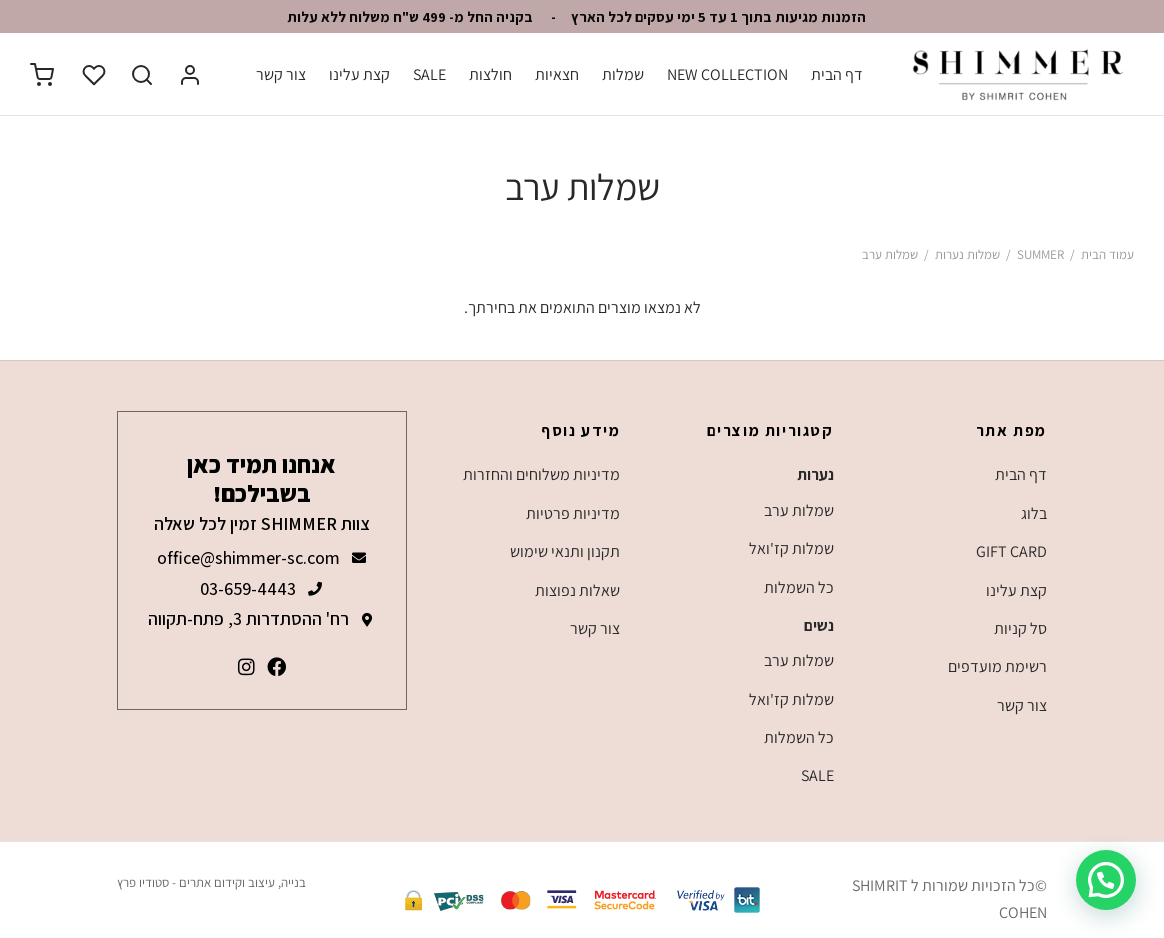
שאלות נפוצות (577, 590)
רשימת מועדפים (997, 666)
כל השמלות (799, 587)
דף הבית (837, 74)
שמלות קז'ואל (791, 548)
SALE (429, 74)
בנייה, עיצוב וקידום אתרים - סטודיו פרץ (211, 882)
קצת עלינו (359, 74)
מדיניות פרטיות (573, 513)
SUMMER (1040, 254)
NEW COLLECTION (727, 74)
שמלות (623, 74)
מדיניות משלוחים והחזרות (541, 474)
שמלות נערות (967, 254)
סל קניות (1020, 628)
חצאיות (557, 74)
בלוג (1034, 513)
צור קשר (281, 74)
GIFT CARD (1011, 551)
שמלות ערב (799, 510)
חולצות (490, 74)
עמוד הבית (1107, 254)
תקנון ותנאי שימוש (565, 551)
